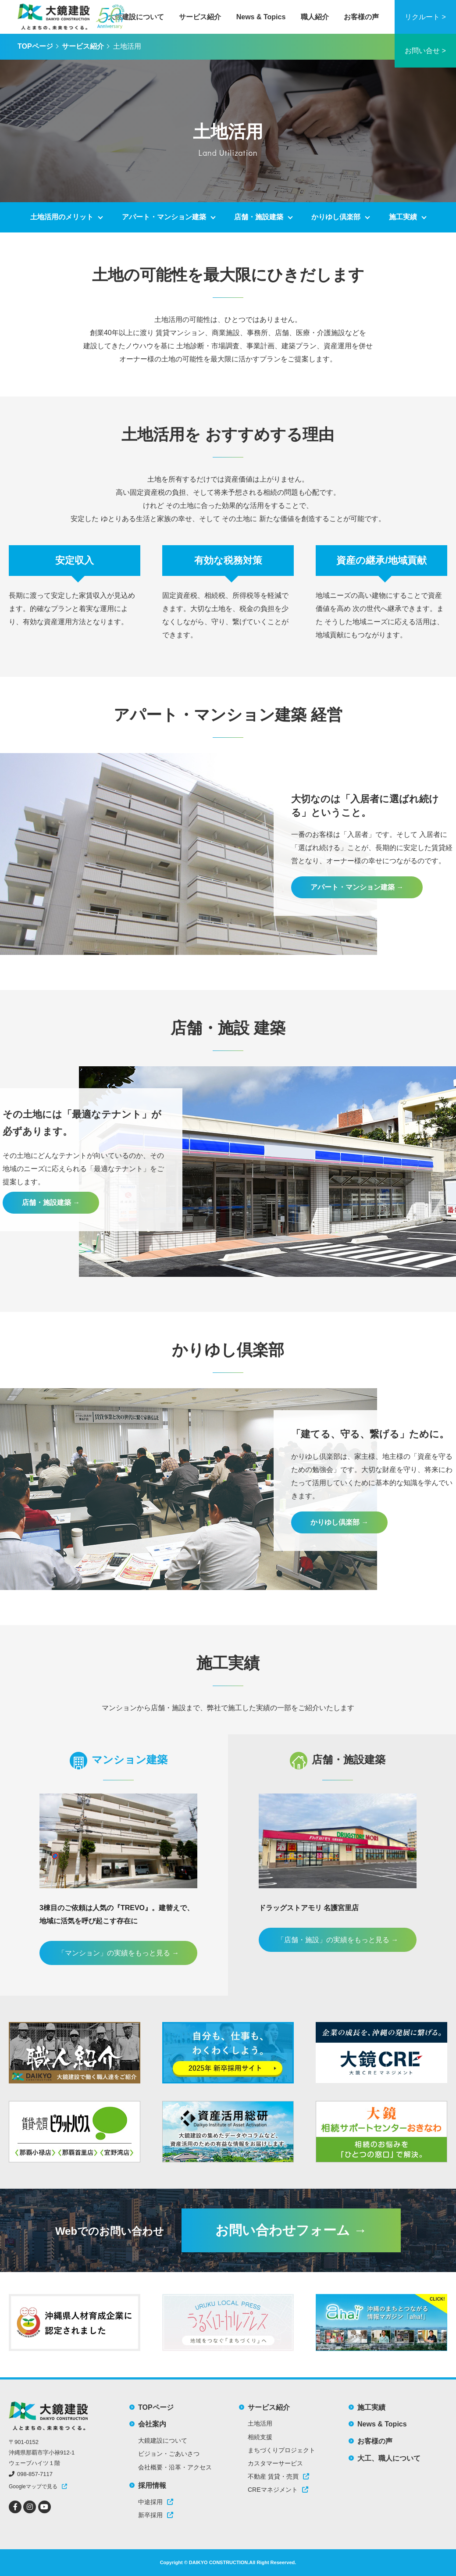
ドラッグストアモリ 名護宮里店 (309, 1907)
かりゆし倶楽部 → (339, 1522)
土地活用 (260, 2423)
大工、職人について (388, 2458)
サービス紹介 (200, 17)
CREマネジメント (278, 2489)
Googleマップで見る (33, 2486)
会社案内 (152, 2424)
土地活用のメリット (61, 217)
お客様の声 (361, 17)
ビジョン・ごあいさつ (169, 2453)
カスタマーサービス (275, 2463)
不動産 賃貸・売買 (278, 2476)
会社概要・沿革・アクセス (175, 2467)
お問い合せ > (425, 50)
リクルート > (425, 17)
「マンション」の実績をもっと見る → (118, 1953)
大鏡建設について (136, 17)
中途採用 (155, 2501)
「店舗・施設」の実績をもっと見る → (337, 1940)
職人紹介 (315, 17)
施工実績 (403, 217)
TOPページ (35, 46)
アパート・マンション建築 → (356, 887)
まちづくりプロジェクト (281, 2450)
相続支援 (260, 2436)
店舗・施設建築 (258, 217)
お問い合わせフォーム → (291, 2230)
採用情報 (152, 2485)
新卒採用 (155, 2515)
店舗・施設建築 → (51, 1202)
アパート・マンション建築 (164, 217)
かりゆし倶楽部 (335, 217)
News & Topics (261, 17)
